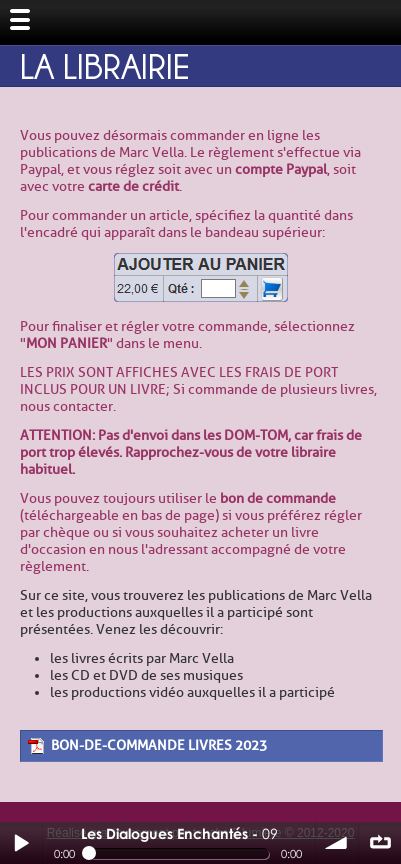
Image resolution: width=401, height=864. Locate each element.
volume (337, 843)
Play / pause (21, 843)
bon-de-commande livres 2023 (159, 745)
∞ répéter (380, 843)
